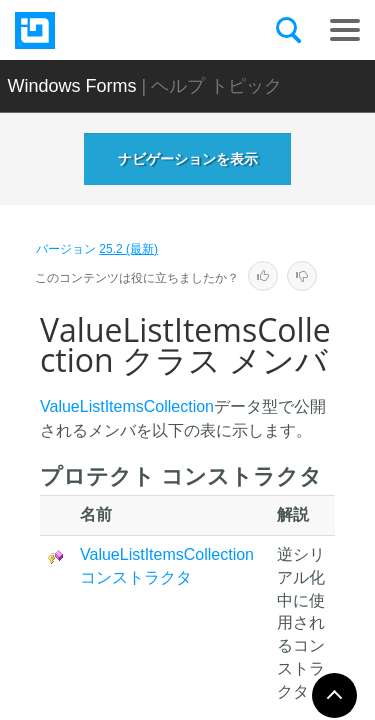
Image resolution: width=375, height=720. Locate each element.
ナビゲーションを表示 (188, 159)
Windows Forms (72, 86)
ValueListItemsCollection (127, 406)
